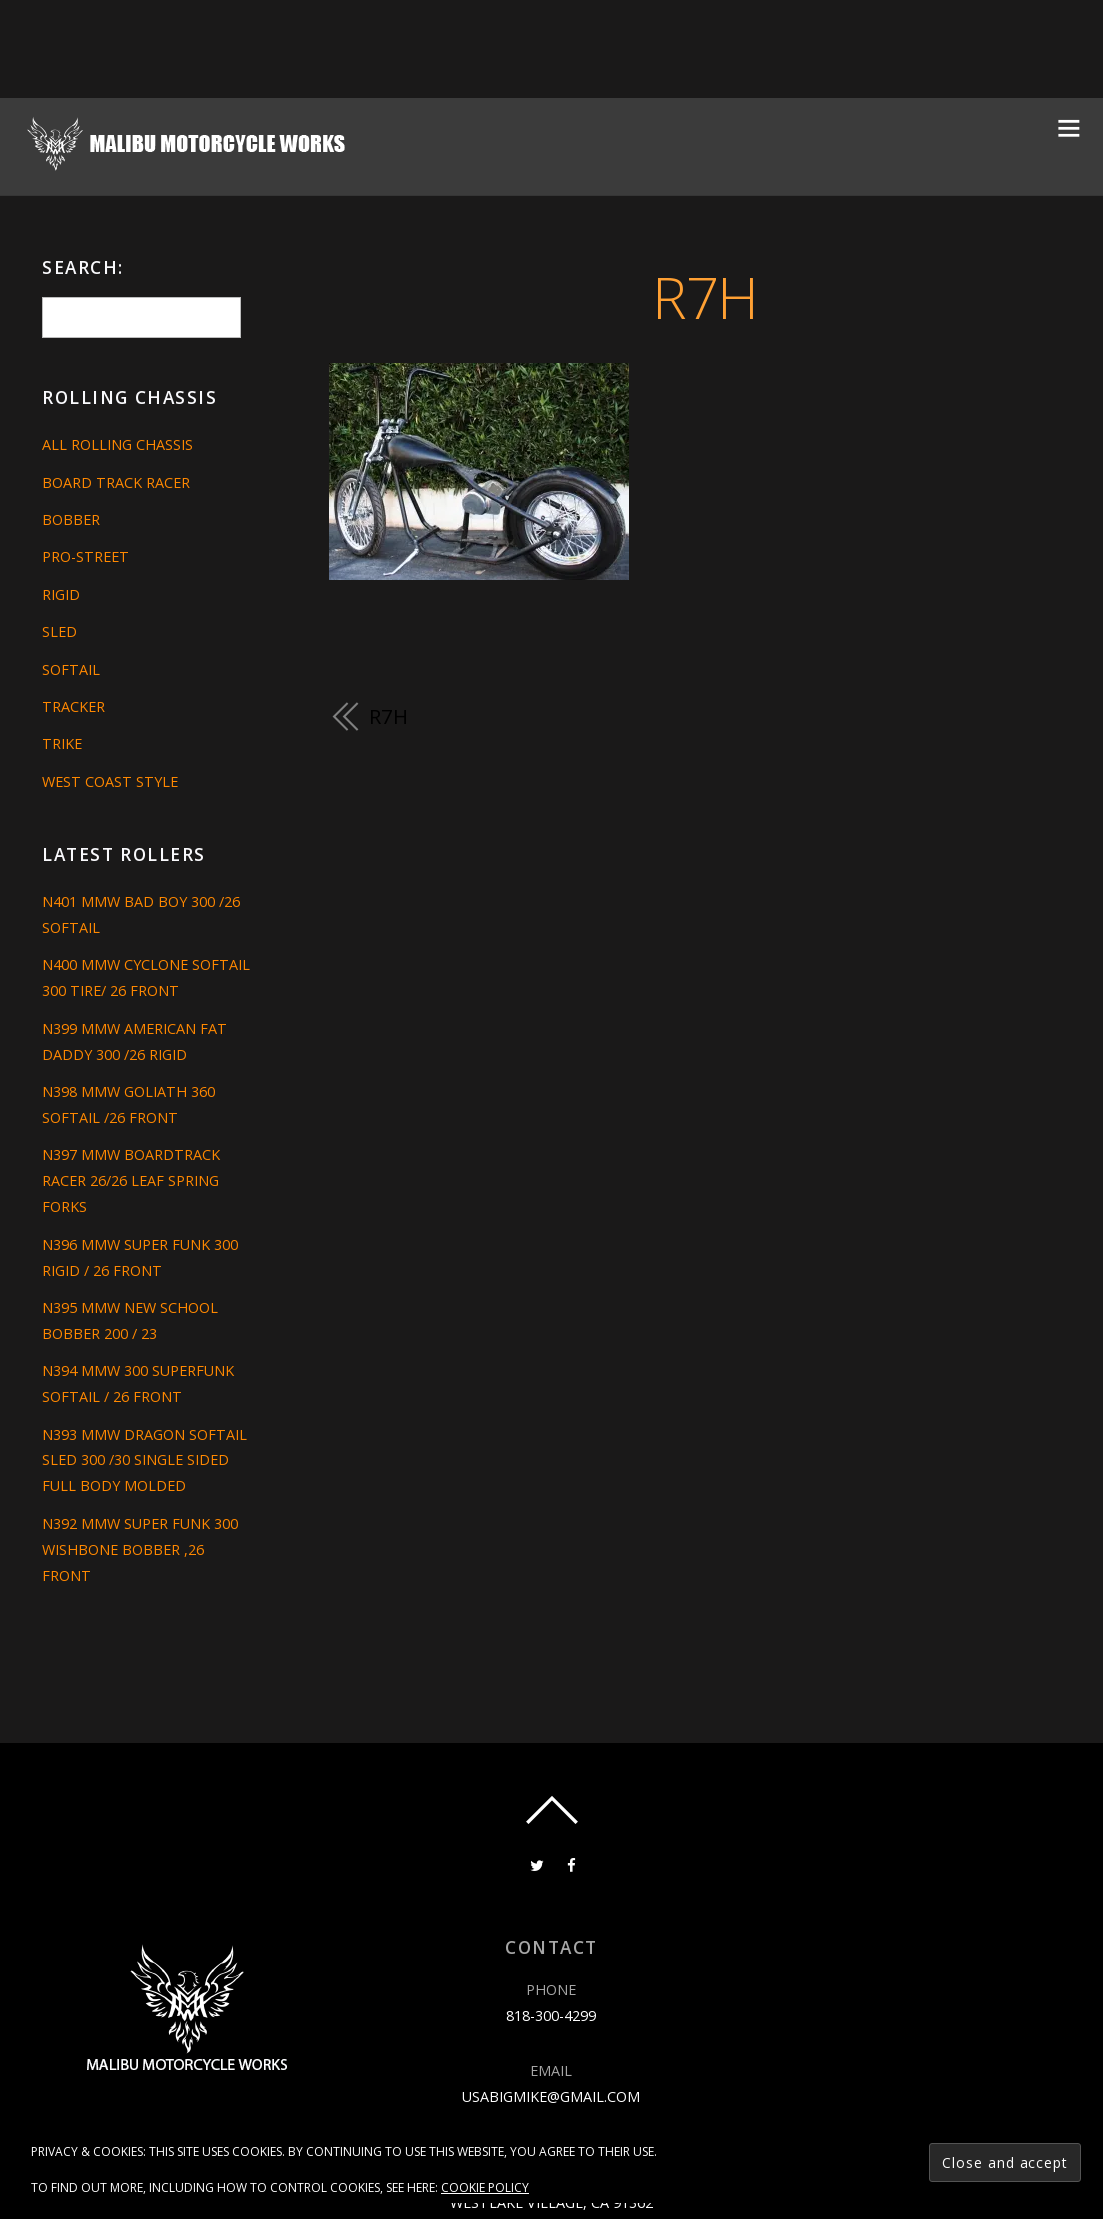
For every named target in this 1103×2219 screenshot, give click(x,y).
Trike (62, 743)
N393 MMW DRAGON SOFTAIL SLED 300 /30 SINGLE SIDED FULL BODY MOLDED (144, 1460)
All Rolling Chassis (117, 444)
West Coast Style (110, 781)
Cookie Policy (485, 2187)
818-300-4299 (551, 2015)
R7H (705, 296)
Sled (59, 631)
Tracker (73, 706)
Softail (71, 669)
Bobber (71, 519)
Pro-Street (85, 556)
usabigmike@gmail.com (551, 2096)
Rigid (61, 594)
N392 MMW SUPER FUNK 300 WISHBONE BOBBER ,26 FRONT (140, 1549)
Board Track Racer (116, 482)
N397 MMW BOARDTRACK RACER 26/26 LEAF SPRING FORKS (131, 1180)
